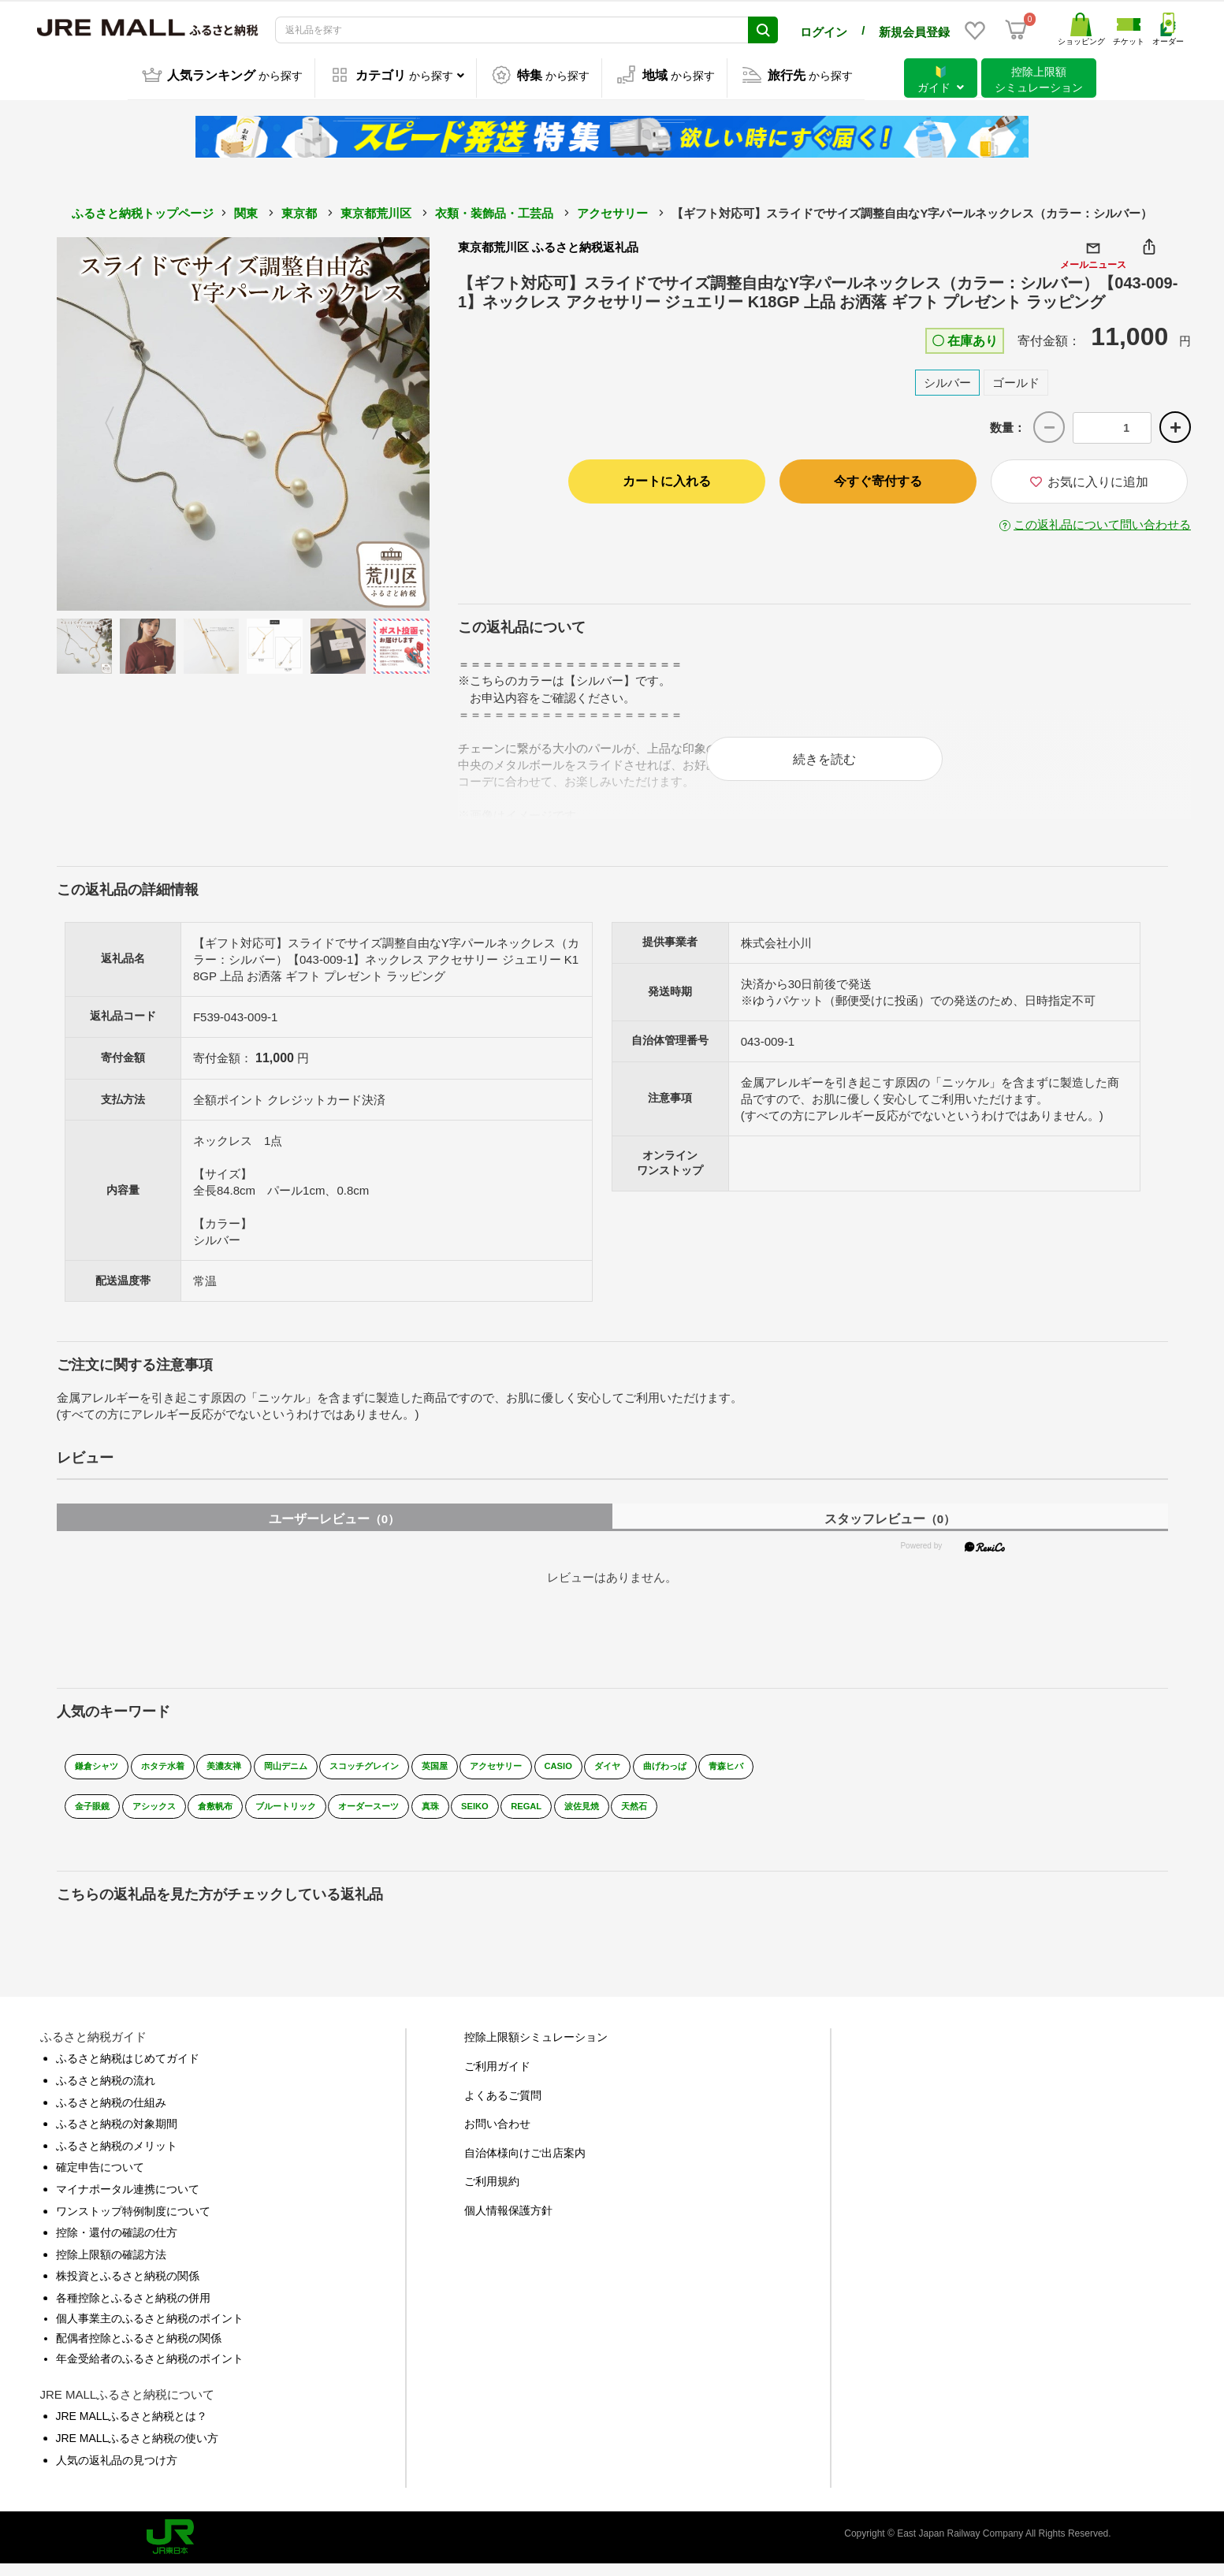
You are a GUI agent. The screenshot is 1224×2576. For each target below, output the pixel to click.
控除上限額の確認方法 (111, 2266)
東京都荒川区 (375, 210)
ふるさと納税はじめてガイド (127, 2071)
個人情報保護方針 (508, 2222)
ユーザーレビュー (334, 1531)
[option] (243, 421)
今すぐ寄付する (878, 478)
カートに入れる (667, 478)
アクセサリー (612, 210)
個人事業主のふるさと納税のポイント (150, 2330)
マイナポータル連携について (127, 2201)
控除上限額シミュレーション (536, 2049)
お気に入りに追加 (1089, 479)
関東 (246, 210)
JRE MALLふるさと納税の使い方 (137, 2450)
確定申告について (100, 2179)
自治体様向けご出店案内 (525, 2164)
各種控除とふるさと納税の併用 (133, 2309)
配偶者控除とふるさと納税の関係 (138, 2350)
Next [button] (386, 421)
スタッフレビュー (889, 1531)
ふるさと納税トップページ (143, 210)
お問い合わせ (497, 2135)
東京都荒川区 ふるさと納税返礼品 (548, 244)
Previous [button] (100, 421)
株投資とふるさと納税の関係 (127, 2288)
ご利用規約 (491, 2194)
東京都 (299, 210)
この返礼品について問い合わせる (1102, 522)
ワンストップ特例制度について (133, 2223)
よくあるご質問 (502, 2107)
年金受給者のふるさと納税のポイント (150, 2370)
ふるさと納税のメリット (116, 2157)
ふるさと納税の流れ (105, 2092)
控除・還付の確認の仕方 (116, 2244)
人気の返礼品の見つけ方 (116, 2472)
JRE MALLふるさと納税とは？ (132, 2428)
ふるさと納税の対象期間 (116, 2135)
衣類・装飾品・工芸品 (494, 210)
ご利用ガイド (497, 2078)
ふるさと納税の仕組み (111, 2114)
